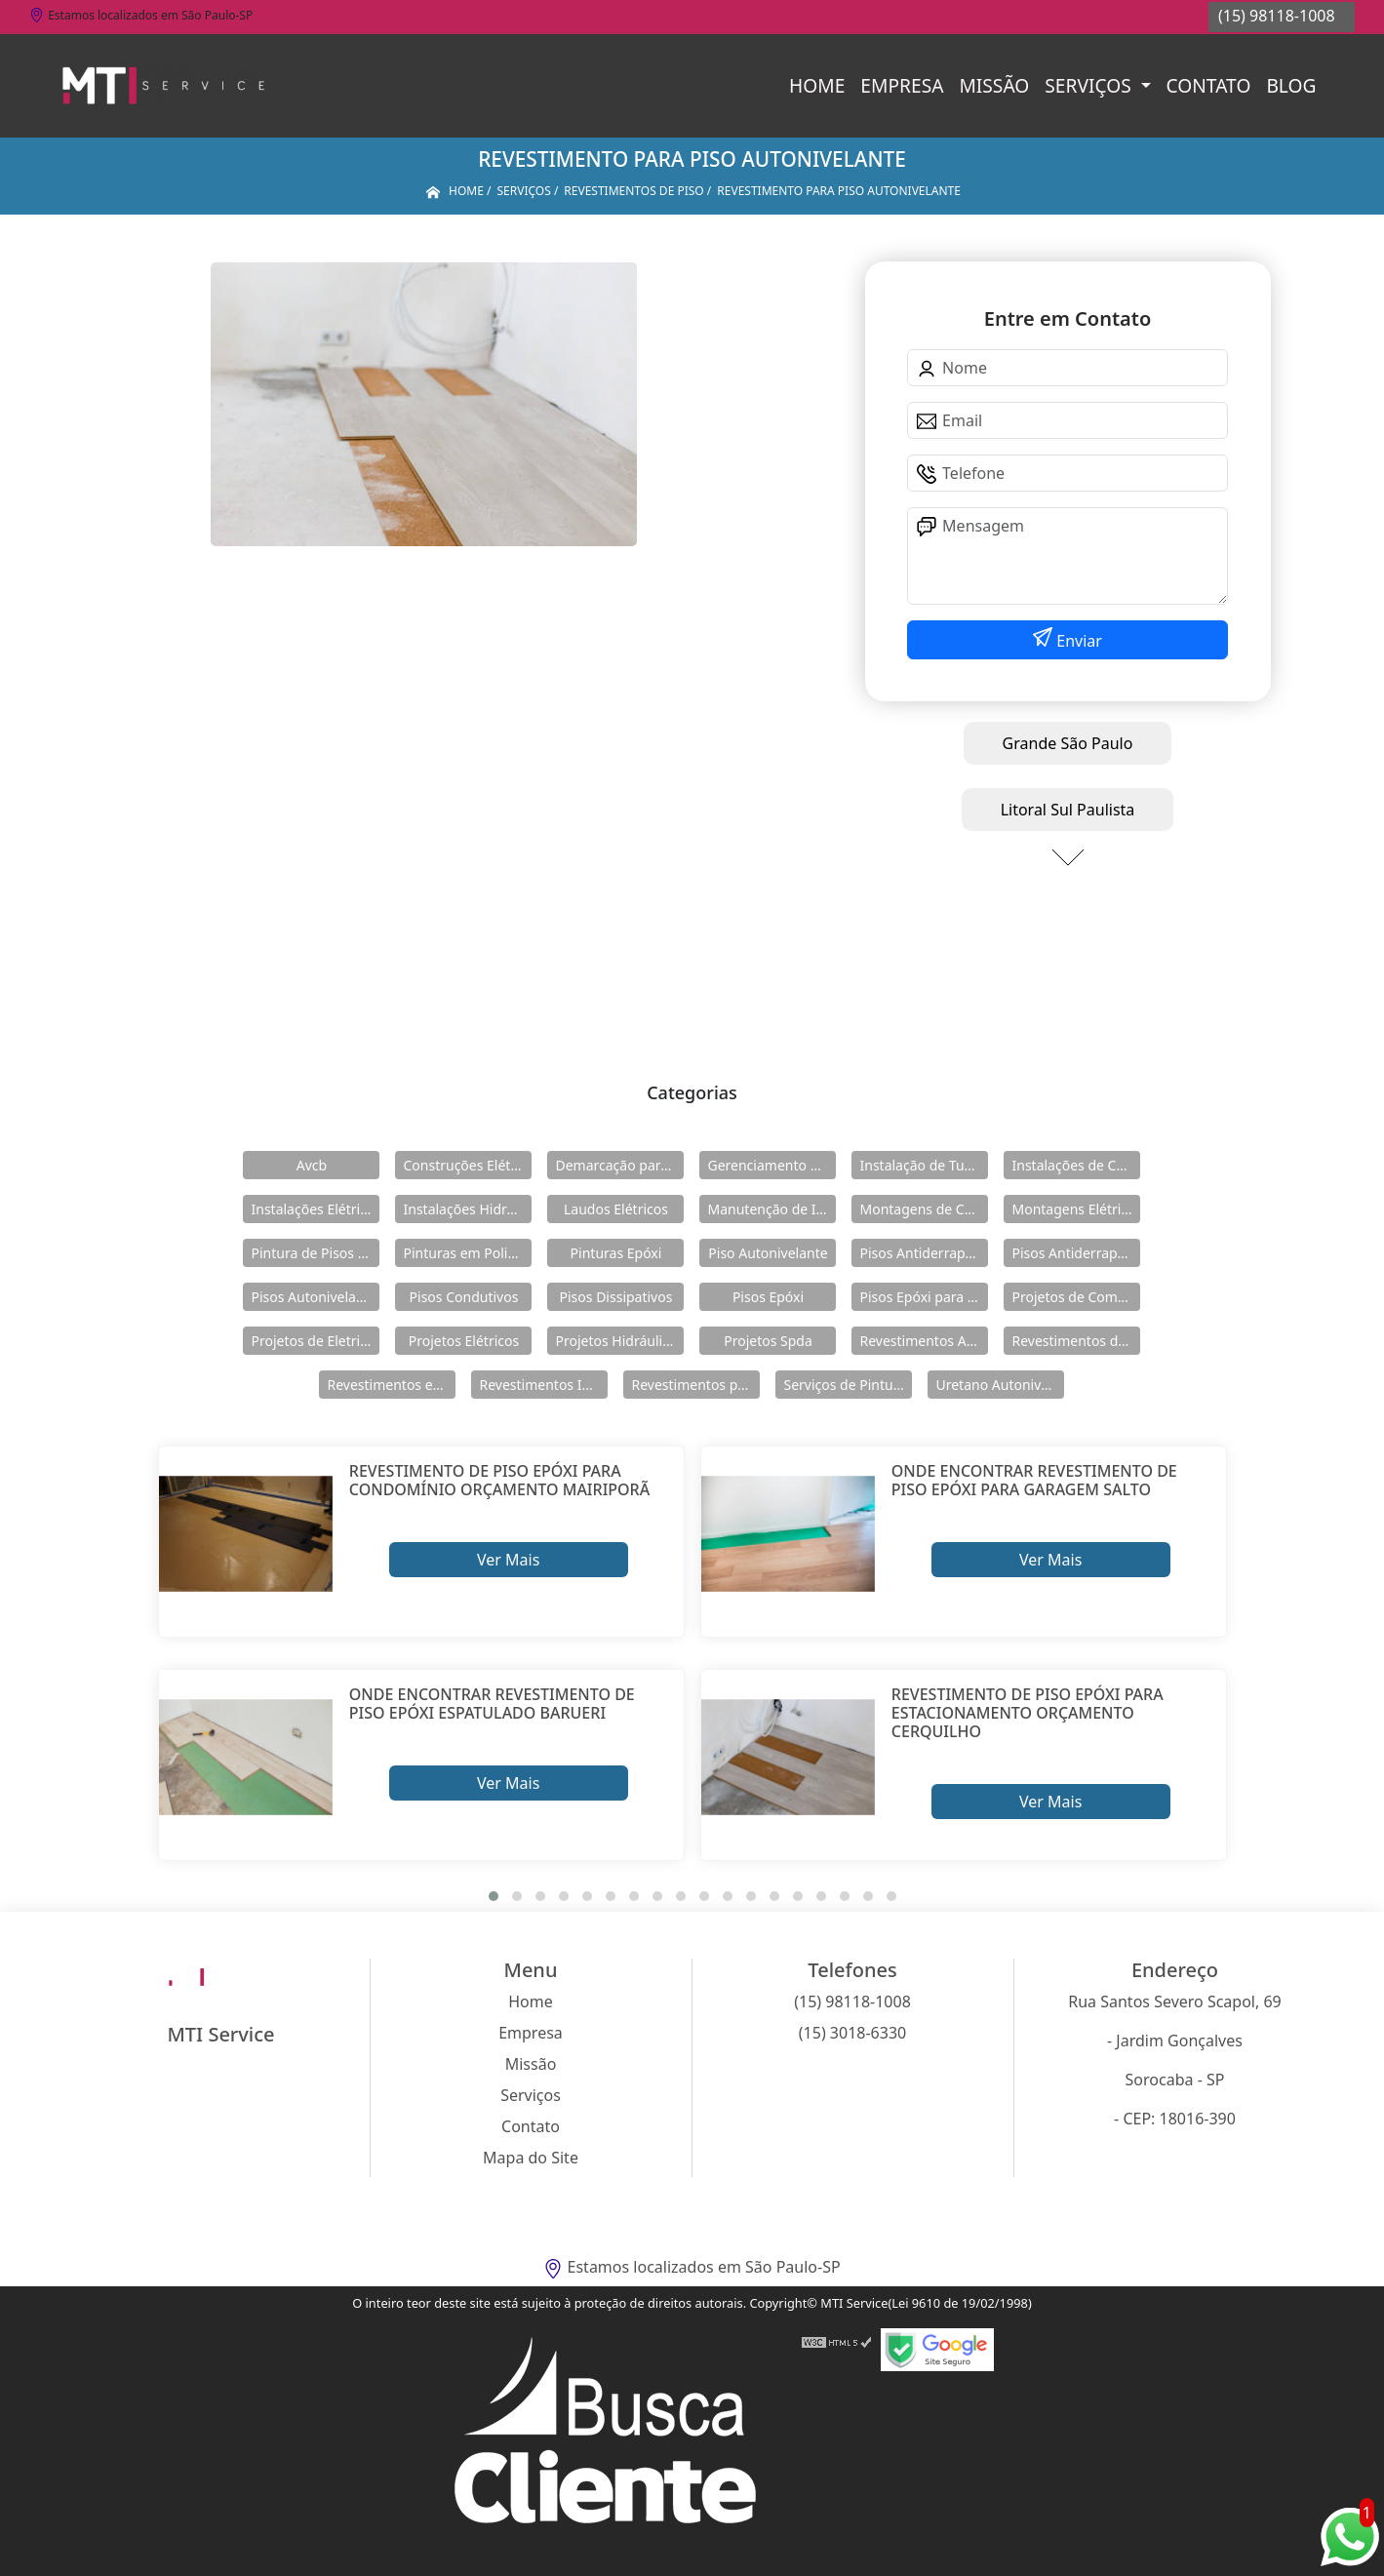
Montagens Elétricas (1075, 1209)
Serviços (1090, 85)
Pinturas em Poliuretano (467, 1253)
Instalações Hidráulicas (467, 1209)
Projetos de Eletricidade (315, 1340)
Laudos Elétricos (616, 1209)
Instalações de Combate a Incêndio (1075, 1165)
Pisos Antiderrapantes (1075, 1253)
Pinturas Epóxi (616, 1253)
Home (817, 85)
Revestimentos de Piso (1075, 1340)
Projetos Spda (768, 1340)
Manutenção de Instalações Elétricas (771, 1209)
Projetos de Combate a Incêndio (1075, 1297)
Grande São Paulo (1068, 743)
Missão (994, 85)
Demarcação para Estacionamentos (619, 1165)
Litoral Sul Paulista (1068, 809)
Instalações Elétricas (315, 1209)
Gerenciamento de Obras (771, 1165)
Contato (1209, 85)
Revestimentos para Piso (695, 1384)
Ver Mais (508, 1559)
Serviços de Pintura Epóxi (847, 1384)
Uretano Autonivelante (999, 1384)
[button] (493, 1896)
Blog (1291, 85)
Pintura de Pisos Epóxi (315, 1253)
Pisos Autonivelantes (315, 1297)
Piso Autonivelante (767, 1253)
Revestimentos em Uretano (391, 1384)
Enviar (1077, 641)
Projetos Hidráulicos (619, 1340)
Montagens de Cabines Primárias (923, 1209)
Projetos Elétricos (464, 1340)
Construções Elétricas (467, 1165)
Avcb (312, 1165)
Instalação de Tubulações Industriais (923, 1165)
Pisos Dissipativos (616, 1297)
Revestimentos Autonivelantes (923, 1340)
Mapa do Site (530, 2157)
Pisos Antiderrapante (923, 1253)
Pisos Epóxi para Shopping (923, 1297)
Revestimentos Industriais (543, 1384)
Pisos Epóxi (768, 1297)
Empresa (901, 85)
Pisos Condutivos (464, 1297)
